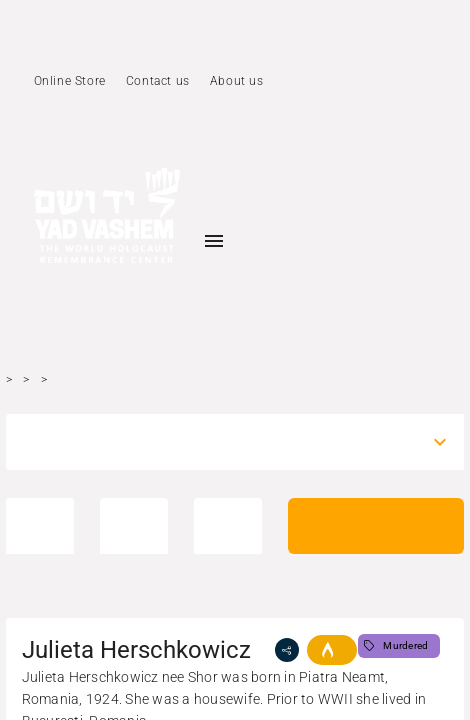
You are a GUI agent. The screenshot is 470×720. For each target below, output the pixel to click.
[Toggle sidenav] (214, 241)
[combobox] (217, 442)
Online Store (70, 81)
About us (237, 81)
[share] (287, 650)
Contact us (158, 81)
